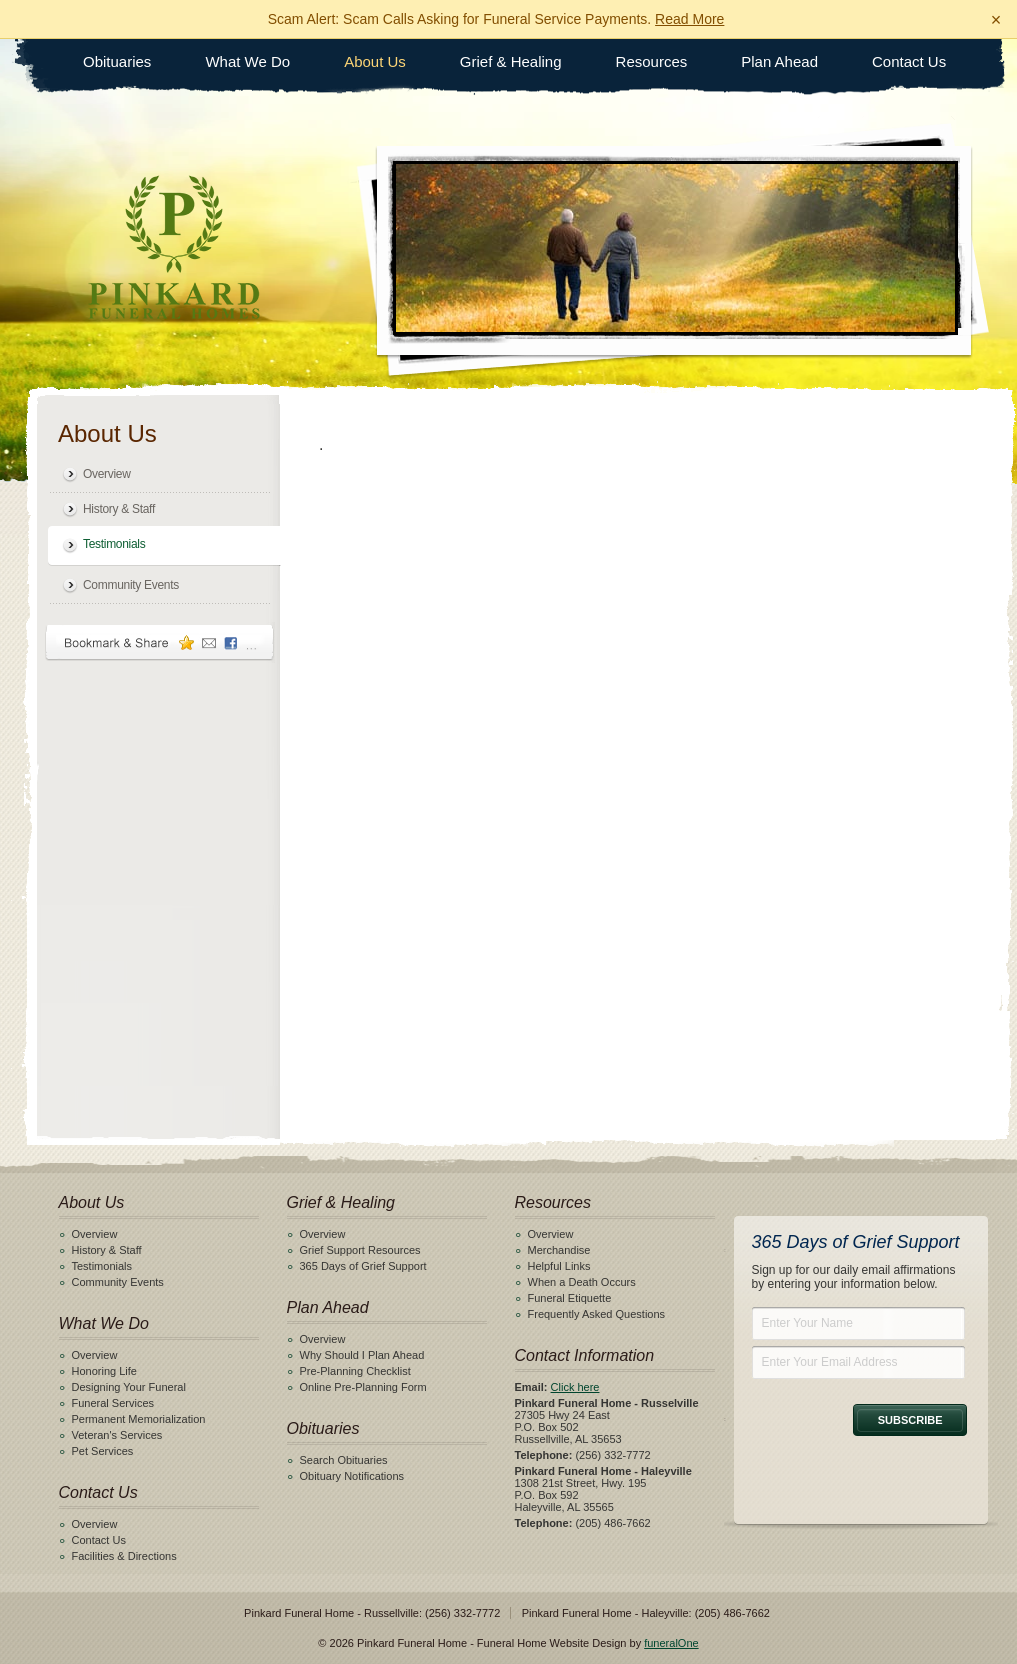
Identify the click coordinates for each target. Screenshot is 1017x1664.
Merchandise (559, 1250)
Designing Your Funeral (129, 1387)
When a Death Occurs (582, 1282)
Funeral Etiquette (570, 1298)
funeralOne (671, 1643)
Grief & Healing (511, 61)
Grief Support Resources (360, 1250)
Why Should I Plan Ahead (362, 1355)
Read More (689, 19)
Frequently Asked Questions (597, 1314)
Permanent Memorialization (139, 1419)
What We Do (247, 61)
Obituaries (117, 61)
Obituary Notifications (352, 1476)
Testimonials (114, 544)
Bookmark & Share (160, 642)
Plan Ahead (779, 61)
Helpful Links (559, 1266)
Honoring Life (104, 1371)
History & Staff (119, 509)
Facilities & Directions (124, 1556)
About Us (375, 61)
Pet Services (103, 1451)
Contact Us (909, 61)
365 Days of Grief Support (363, 1266)
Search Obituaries (344, 1460)
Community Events (131, 585)
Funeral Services (113, 1403)
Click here (575, 1387)
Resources (652, 61)
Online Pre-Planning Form (363, 1387)
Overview (107, 474)
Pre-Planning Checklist (355, 1371)
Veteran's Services (117, 1435)
